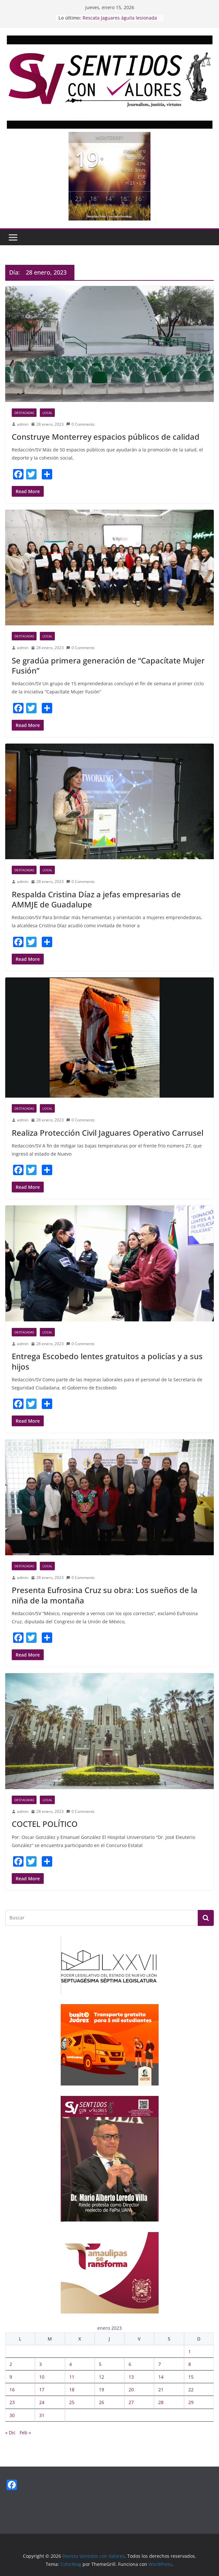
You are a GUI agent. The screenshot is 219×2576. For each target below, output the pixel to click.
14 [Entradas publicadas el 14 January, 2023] (161, 2377)
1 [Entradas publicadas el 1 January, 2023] (189, 2351)
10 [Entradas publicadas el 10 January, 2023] (41, 2377)
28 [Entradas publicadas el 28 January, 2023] (161, 2402)
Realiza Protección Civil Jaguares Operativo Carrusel (107, 1132)
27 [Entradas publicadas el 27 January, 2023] (131, 2402)
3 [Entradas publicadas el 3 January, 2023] (40, 2364)
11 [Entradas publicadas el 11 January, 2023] (71, 2377)
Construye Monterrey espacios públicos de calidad (105, 436)
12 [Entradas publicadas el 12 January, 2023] (101, 2377)
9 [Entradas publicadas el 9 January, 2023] (10, 2377)
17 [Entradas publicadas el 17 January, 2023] (41, 2389)
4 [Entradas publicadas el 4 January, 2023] (70, 2364)
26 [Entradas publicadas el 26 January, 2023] (101, 2402)
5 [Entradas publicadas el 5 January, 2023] (100, 2364)
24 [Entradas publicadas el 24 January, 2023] (41, 2402)
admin (22, 424)
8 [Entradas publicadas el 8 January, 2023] (189, 2364)
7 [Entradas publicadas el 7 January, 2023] (159, 2364)
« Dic (10, 2432)
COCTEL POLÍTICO (45, 1823)
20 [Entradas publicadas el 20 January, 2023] (131, 2389)
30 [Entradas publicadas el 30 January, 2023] (12, 2415)
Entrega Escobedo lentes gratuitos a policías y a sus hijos (107, 1361)
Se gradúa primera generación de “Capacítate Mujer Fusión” (108, 665)
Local (47, 412)
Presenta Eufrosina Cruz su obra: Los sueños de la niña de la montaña (104, 1595)
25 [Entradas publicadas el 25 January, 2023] (71, 2402)
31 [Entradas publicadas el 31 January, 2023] (41, 2415)
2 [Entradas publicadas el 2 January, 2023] (10, 2364)
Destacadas (24, 412)
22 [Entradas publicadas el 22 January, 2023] (191, 2389)
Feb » (25, 2432)
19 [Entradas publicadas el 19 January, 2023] (101, 2389)
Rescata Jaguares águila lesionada (120, 18)
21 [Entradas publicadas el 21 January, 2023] (161, 2389)
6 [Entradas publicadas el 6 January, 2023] (130, 2364)
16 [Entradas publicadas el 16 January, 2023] (12, 2389)
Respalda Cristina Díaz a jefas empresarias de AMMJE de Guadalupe (96, 899)
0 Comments (80, 424)
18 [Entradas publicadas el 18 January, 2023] (71, 2389)
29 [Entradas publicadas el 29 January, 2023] (191, 2402)
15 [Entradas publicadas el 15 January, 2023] (191, 2377)
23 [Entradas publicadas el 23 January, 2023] (12, 2402)
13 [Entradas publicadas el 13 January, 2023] (131, 2377)
